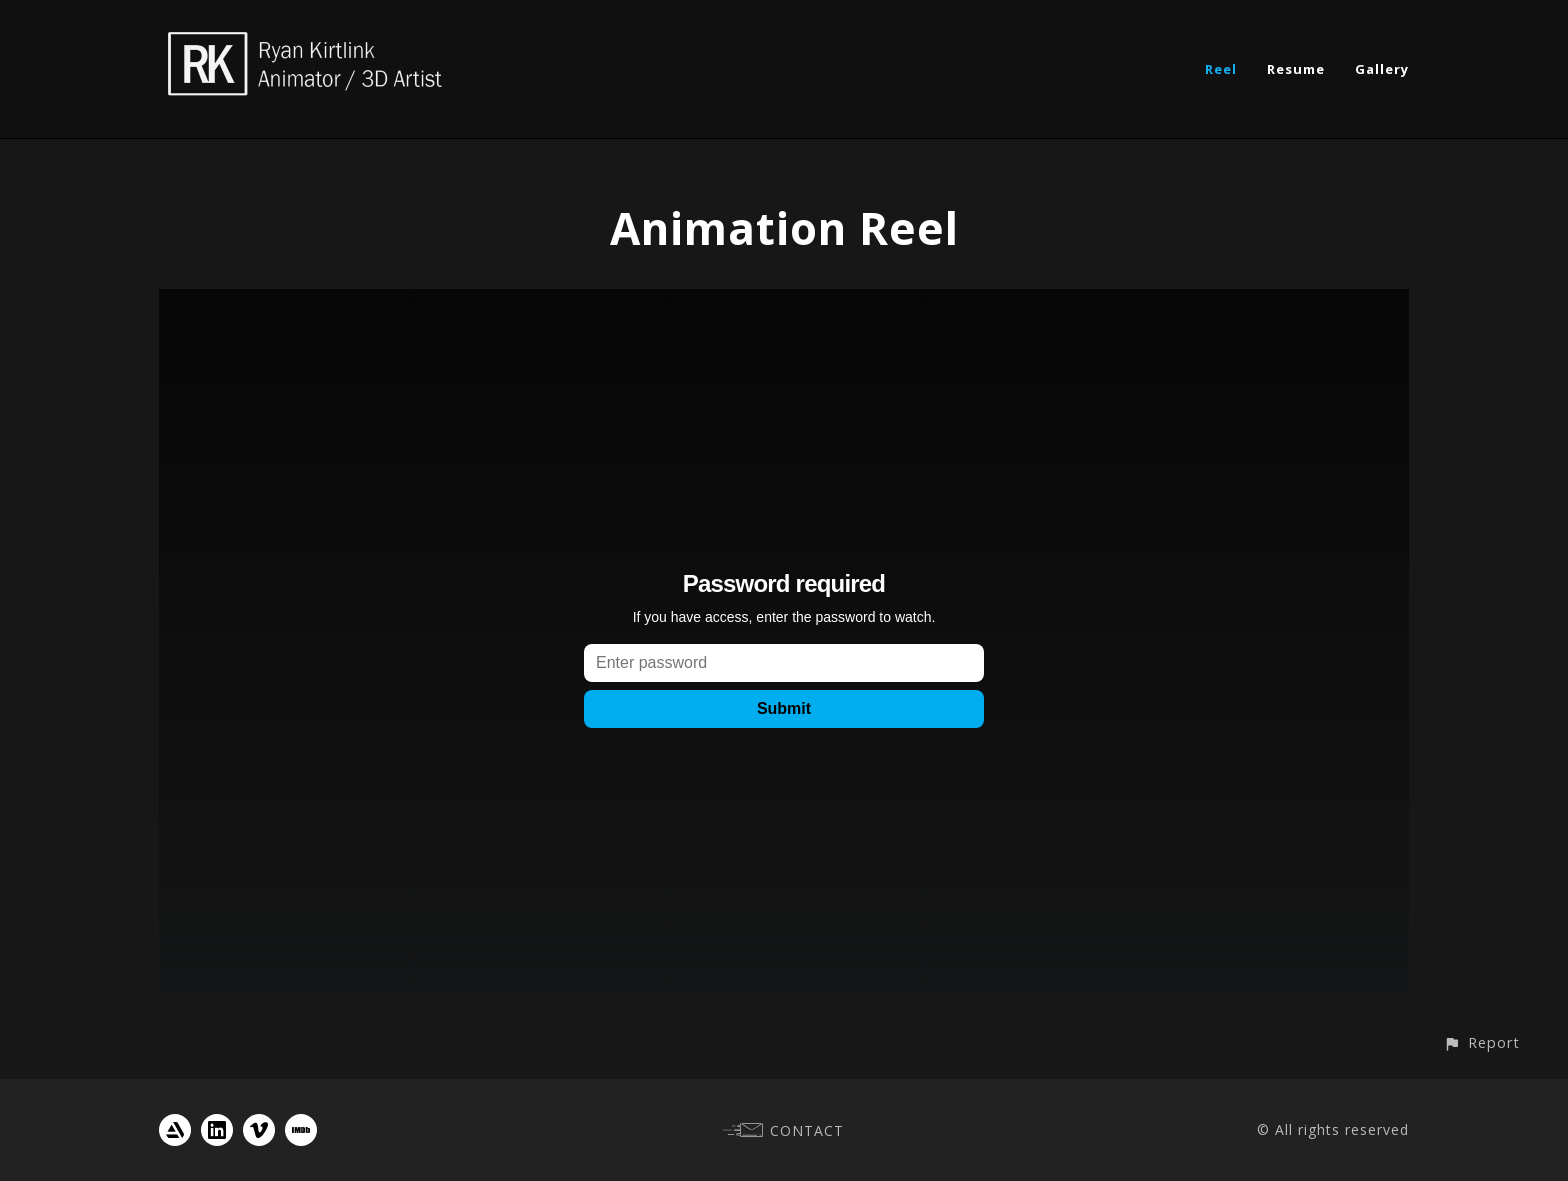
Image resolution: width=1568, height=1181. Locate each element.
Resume (1296, 69)
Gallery (1382, 69)
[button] (1481, 1042)
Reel (1221, 69)
